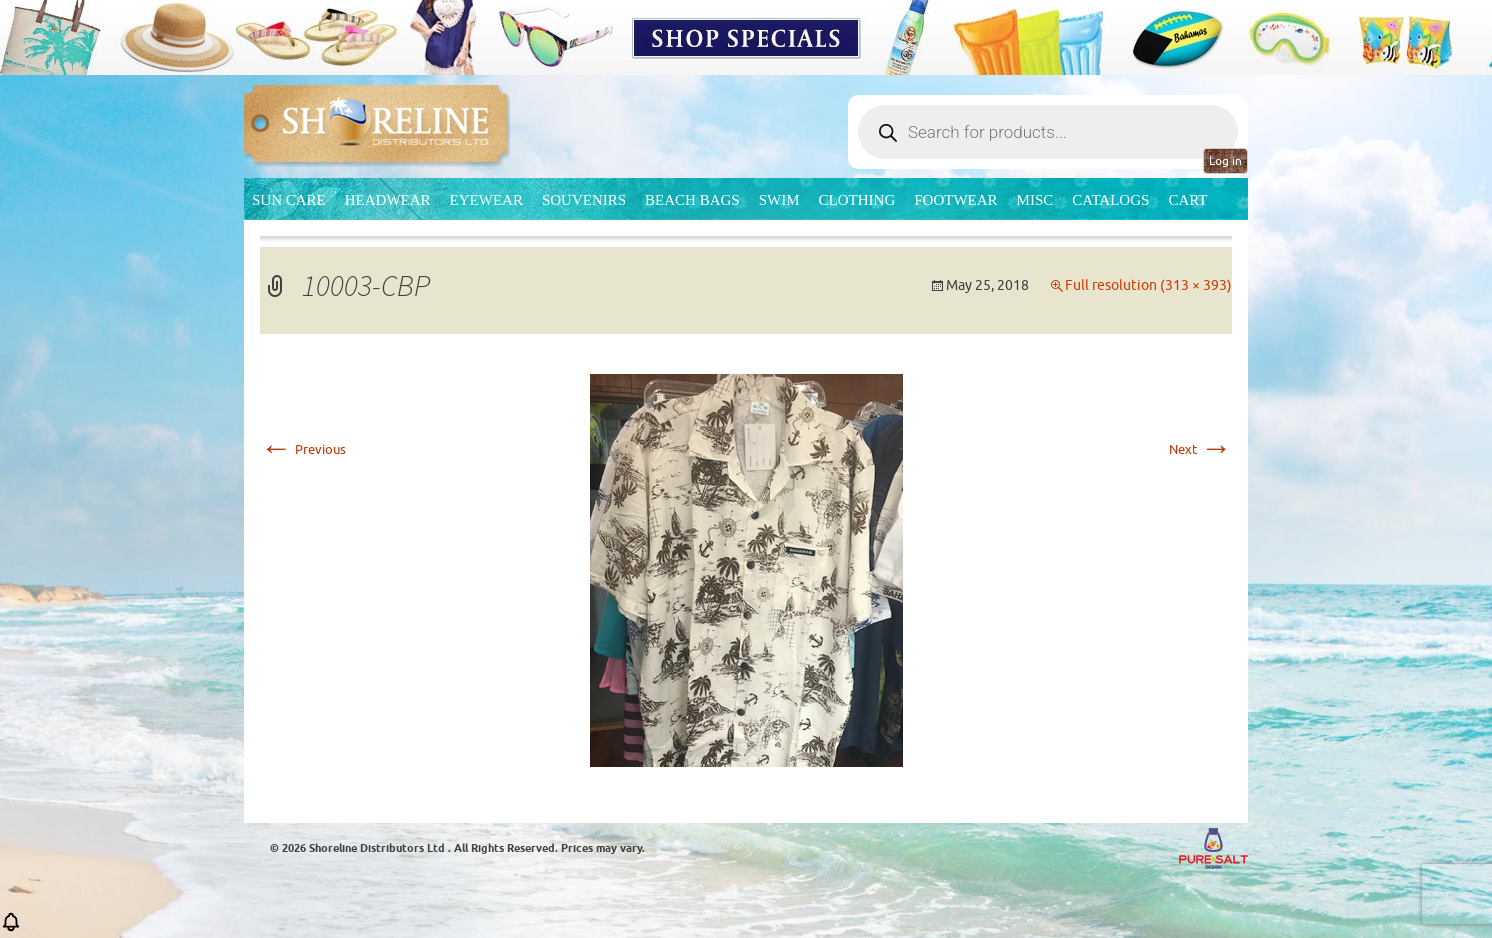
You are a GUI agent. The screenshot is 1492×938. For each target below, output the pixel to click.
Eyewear (486, 200)
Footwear (955, 200)
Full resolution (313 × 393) (1148, 285)
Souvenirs (584, 200)
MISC (1035, 200)
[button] (11, 928)
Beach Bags (692, 200)
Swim (779, 200)
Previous (303, 449)
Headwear (388, 200)
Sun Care (289, 200)
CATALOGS (1110, 200)
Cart (1187, 200)
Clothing (857, 200)
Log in (1225, 161)
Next (1200, 449)
